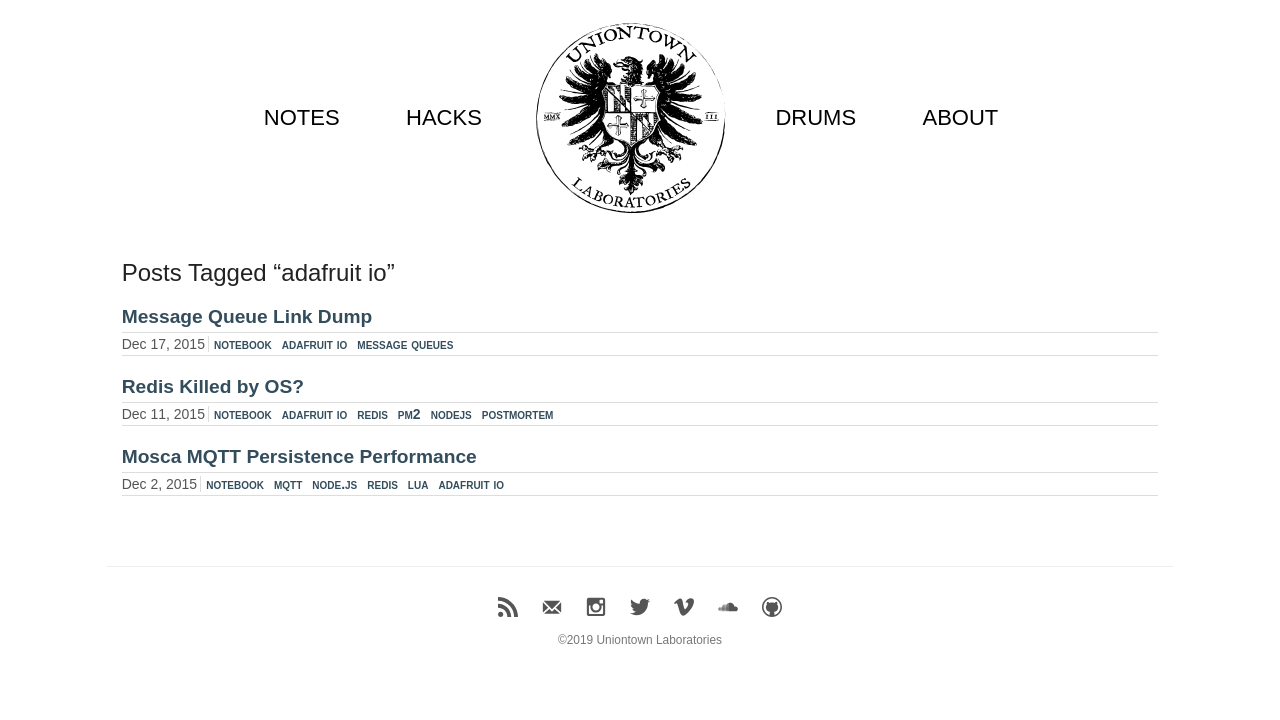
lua (418, 484)
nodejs (451, 414)
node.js (334, 484)
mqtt (288, 484)
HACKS (444, 117)
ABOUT (960, 117)
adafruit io (315, 344)
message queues (405, 344)
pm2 (409, 414)
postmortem (518, 414)
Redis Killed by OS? (213, 386)
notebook (243, 344)
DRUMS (815, 117)
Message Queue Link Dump (247, 316)
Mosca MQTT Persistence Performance (299, 456)
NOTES (302, 117)
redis (372, 414)
